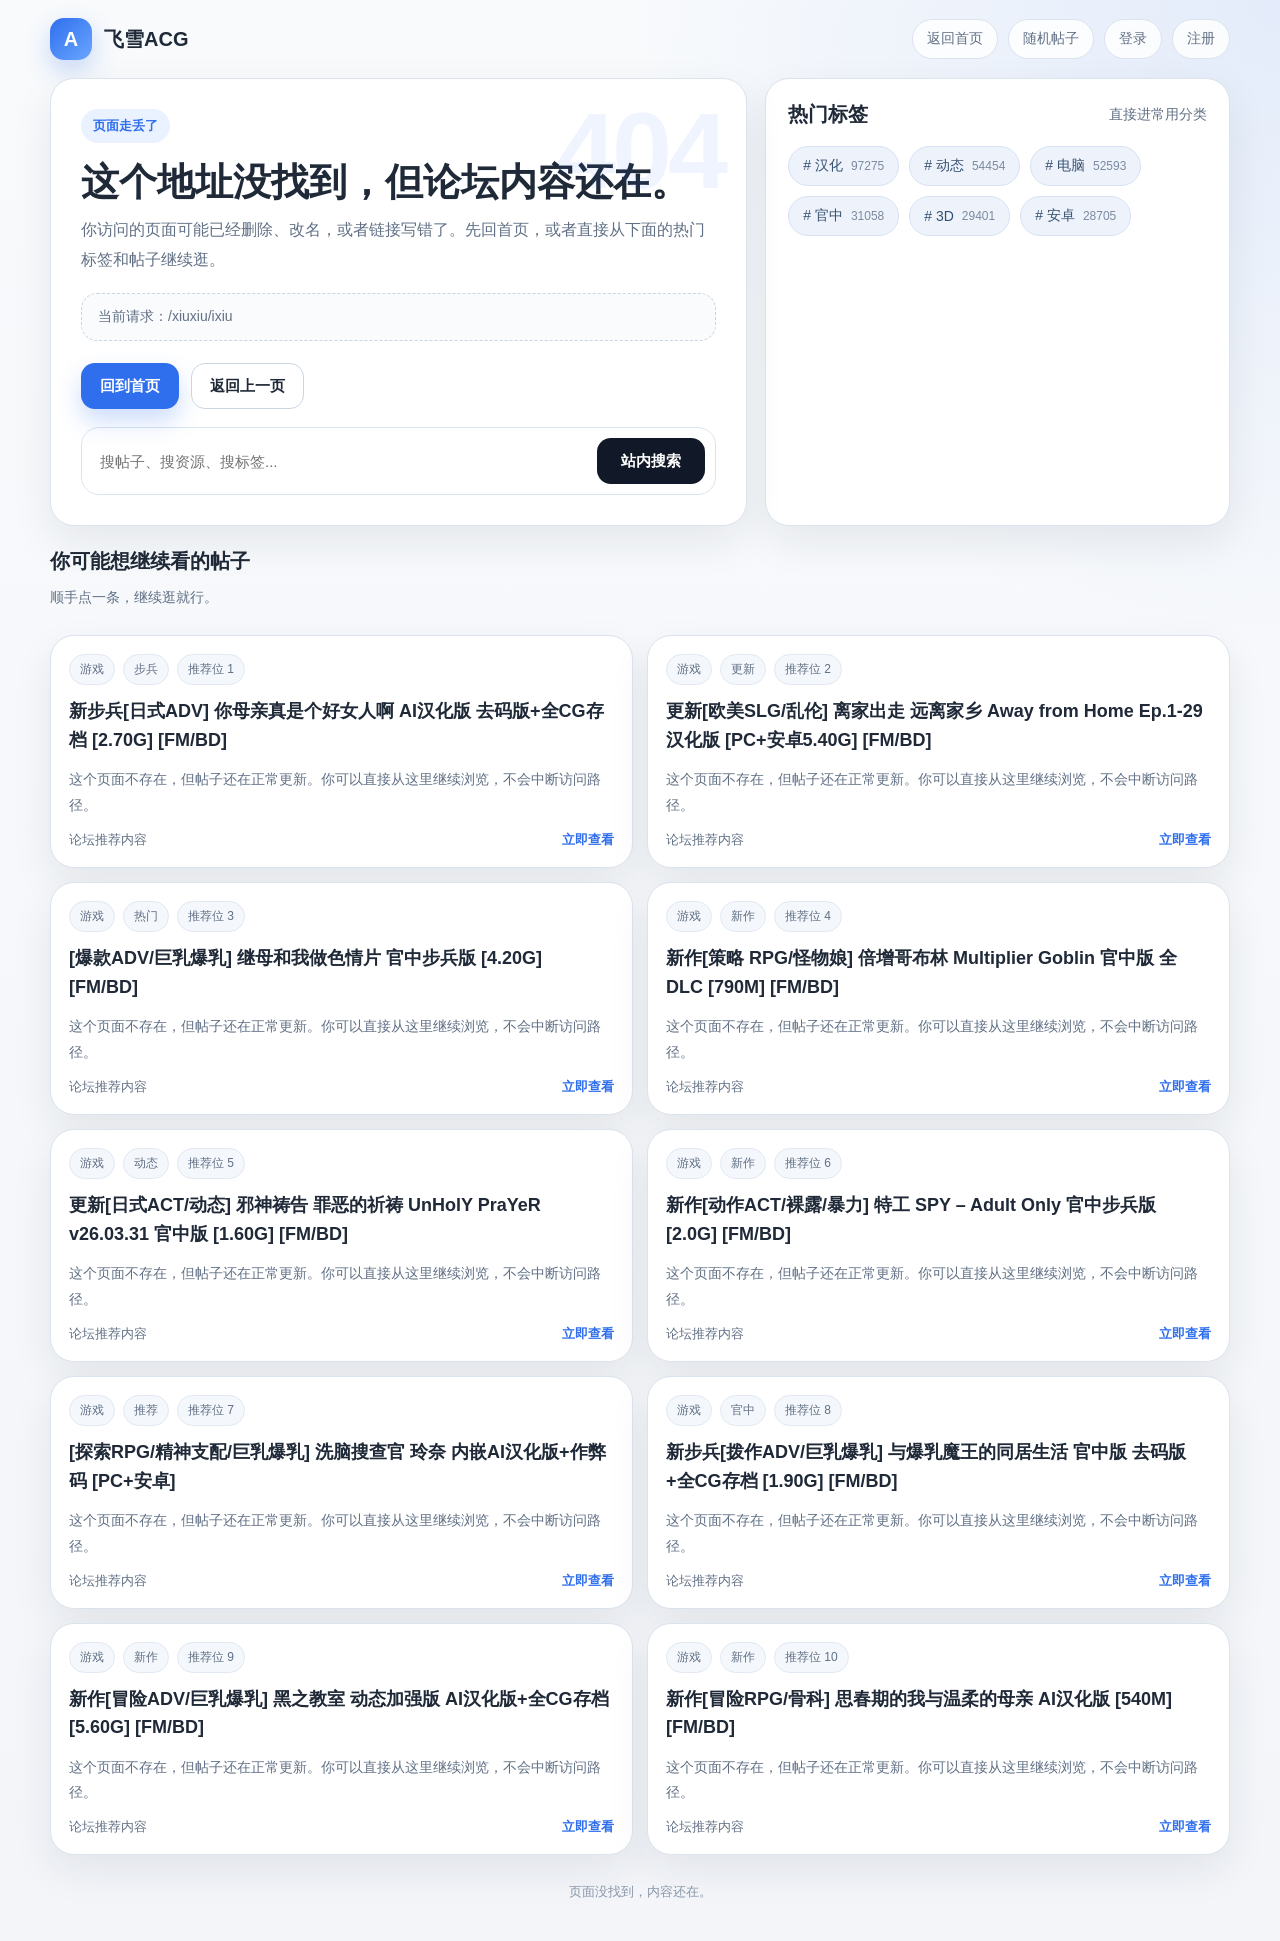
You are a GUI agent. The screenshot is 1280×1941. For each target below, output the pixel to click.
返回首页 (955, 38)
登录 (1133, 38)
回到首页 (130, 385)
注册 (1201, 38)
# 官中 (843, 215)
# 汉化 (843, 165)
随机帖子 (1051, 38)
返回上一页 (247, 385)
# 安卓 (1075, 215)
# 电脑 (1085, 165)
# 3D (959, 216)
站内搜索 (651, 460)
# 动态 (964, 165)
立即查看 (588, 839)
